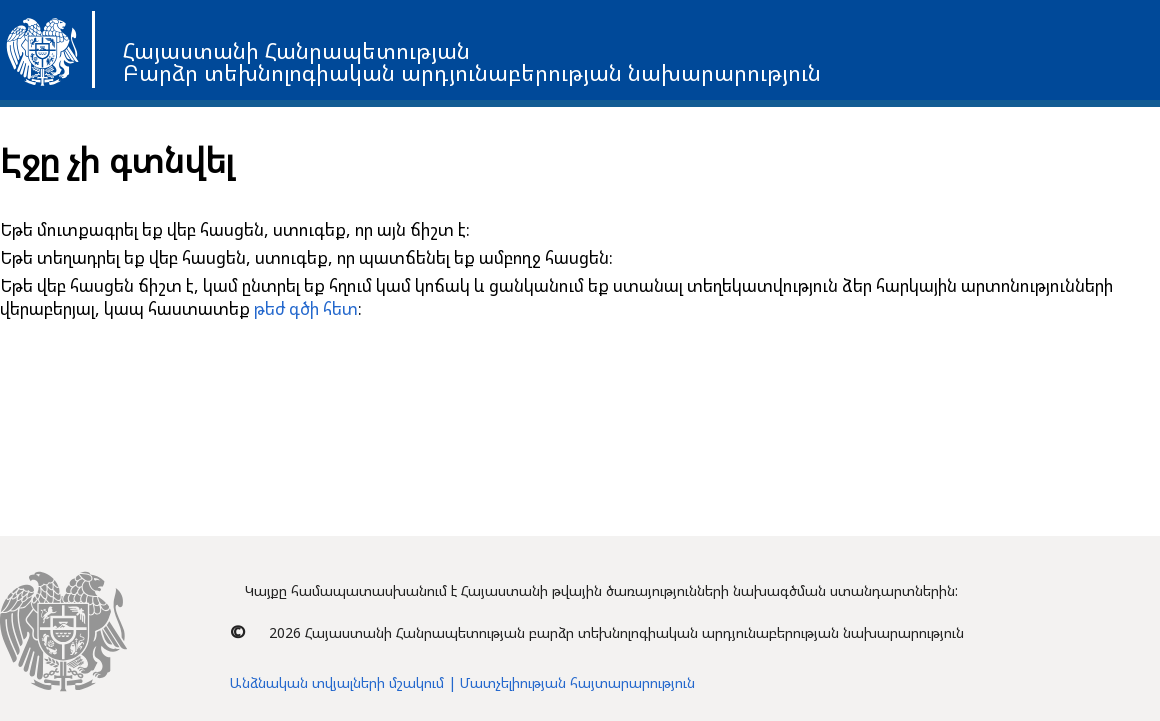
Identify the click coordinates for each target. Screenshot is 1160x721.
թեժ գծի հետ (306, 308)
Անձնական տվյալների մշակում (337, 682)
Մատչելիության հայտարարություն (577, 682)
